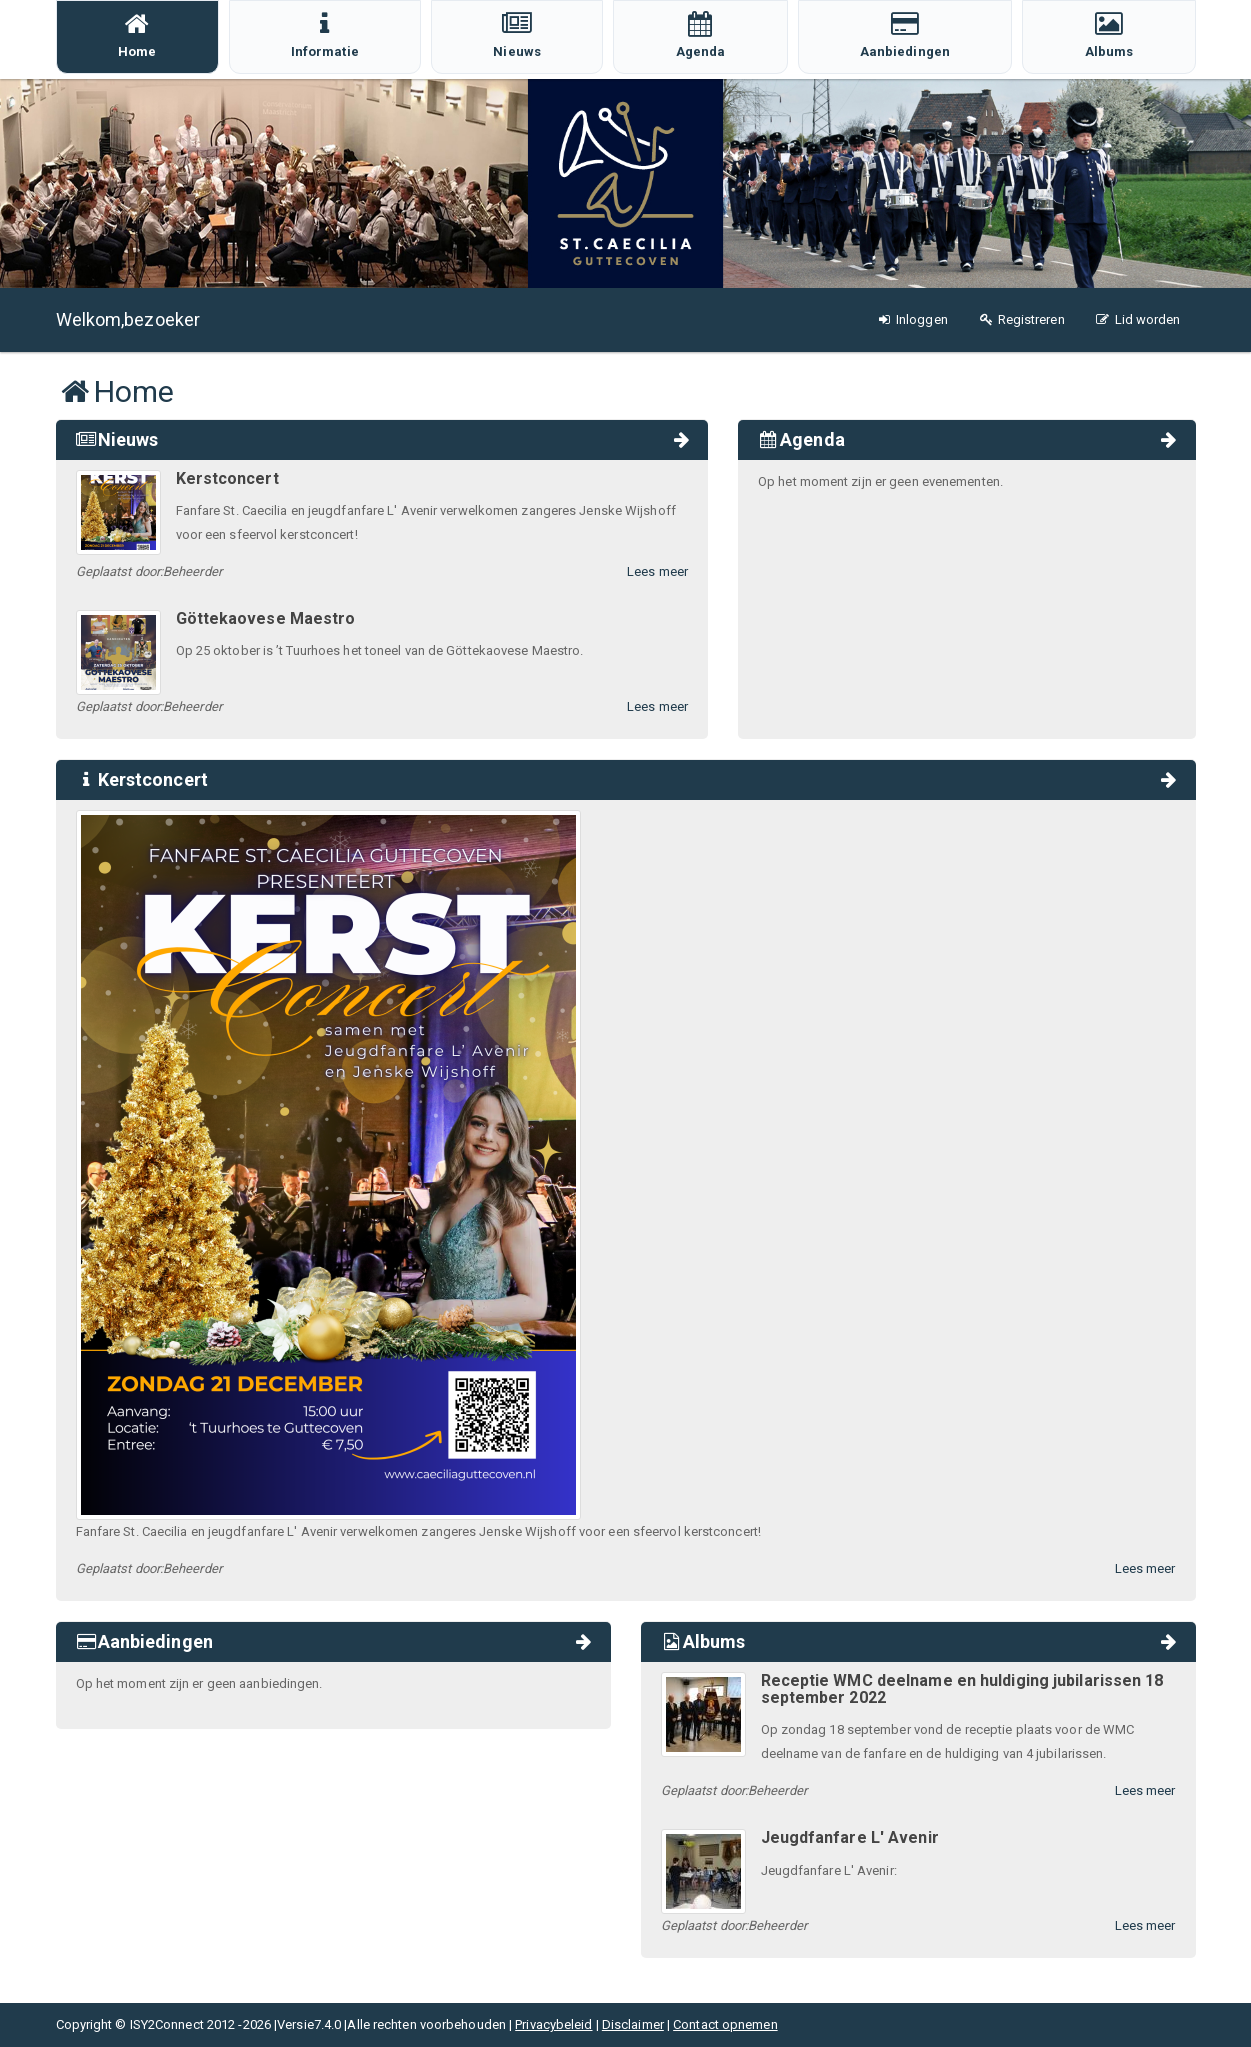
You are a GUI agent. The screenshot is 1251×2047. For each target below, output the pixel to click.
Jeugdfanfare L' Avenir (850, 1837)
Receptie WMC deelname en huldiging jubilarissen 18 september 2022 (962, 1689)
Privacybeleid (553, 2024)
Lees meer (657, 571)
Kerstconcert (227, 478)
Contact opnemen (725, 2024)
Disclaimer (633, 2024)
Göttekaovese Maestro (266, 618)
